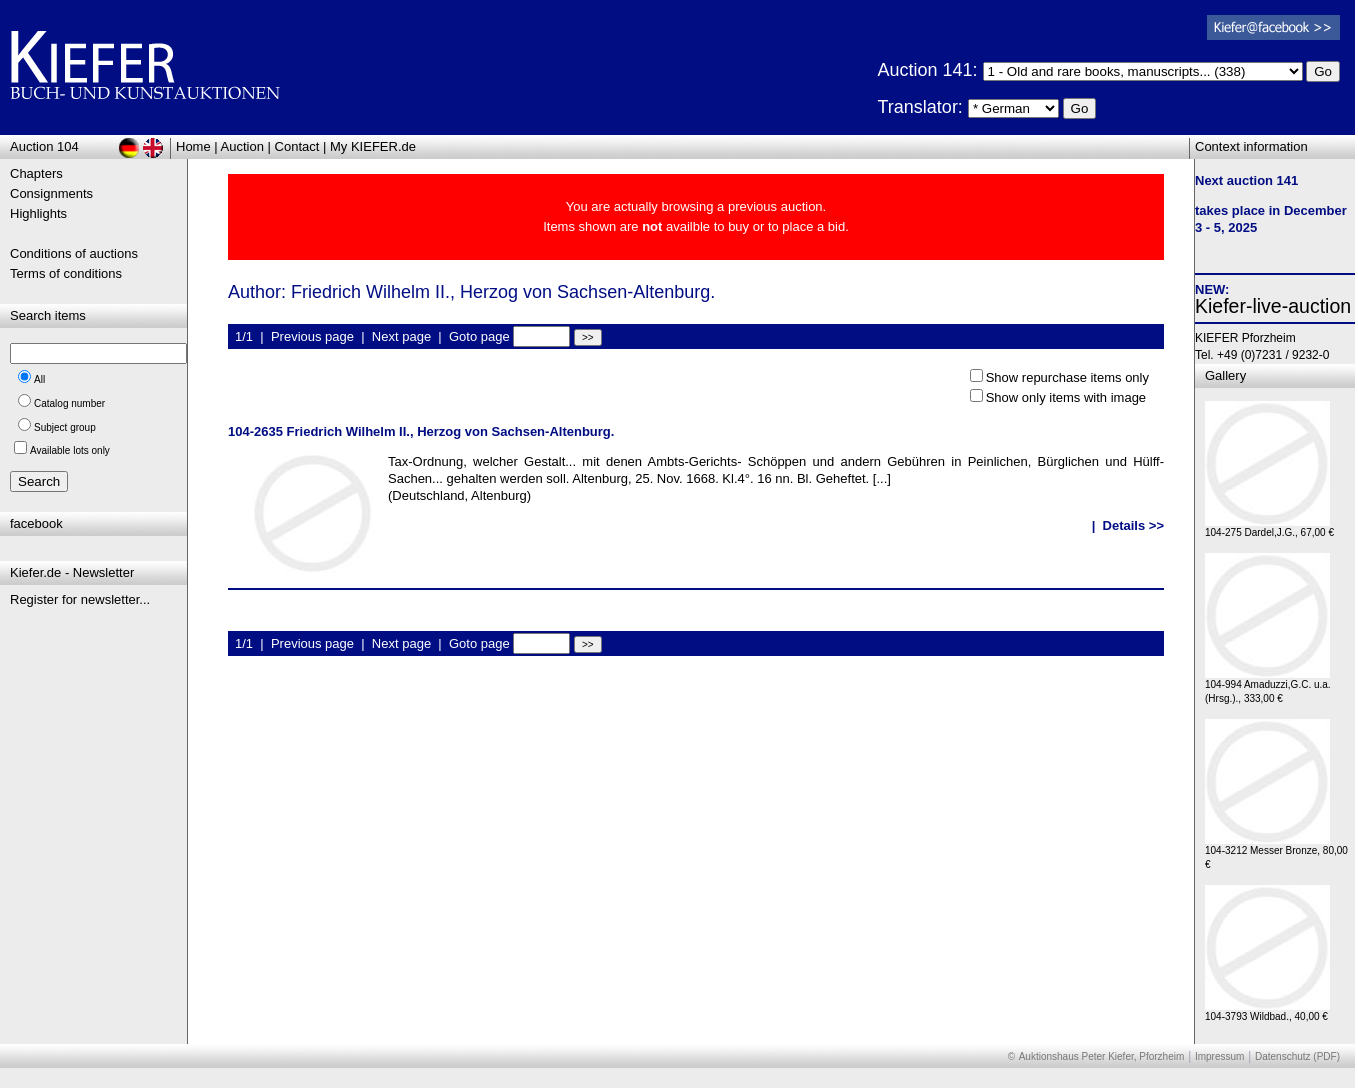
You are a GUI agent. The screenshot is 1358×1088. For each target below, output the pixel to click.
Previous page (312, 336)
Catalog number (69, 403)
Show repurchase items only (1067, 377)
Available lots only (70, 450)
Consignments (51, 193)
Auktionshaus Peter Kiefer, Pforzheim (1102, 1056)
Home (193, 146)
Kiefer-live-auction (1273, 306)
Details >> (1133, 525)
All (39, 379)
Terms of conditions (66, 273)
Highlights (38, 213)
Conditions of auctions (74, 253)
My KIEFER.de (373, 146)
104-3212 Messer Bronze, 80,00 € (1276, 852)
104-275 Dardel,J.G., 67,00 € (1269, 527)
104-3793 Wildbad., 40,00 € (1267, 1011)
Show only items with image (1066, 397)
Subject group (65, 427)
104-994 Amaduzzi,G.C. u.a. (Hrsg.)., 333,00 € (1268, 686)
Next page (401, 336)
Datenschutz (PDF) (1297, 1056)
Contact (297, 146)
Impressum (1219, 1056)
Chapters (36, 173)
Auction (242, 146)
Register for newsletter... (80, 599)
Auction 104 (44, 146)
